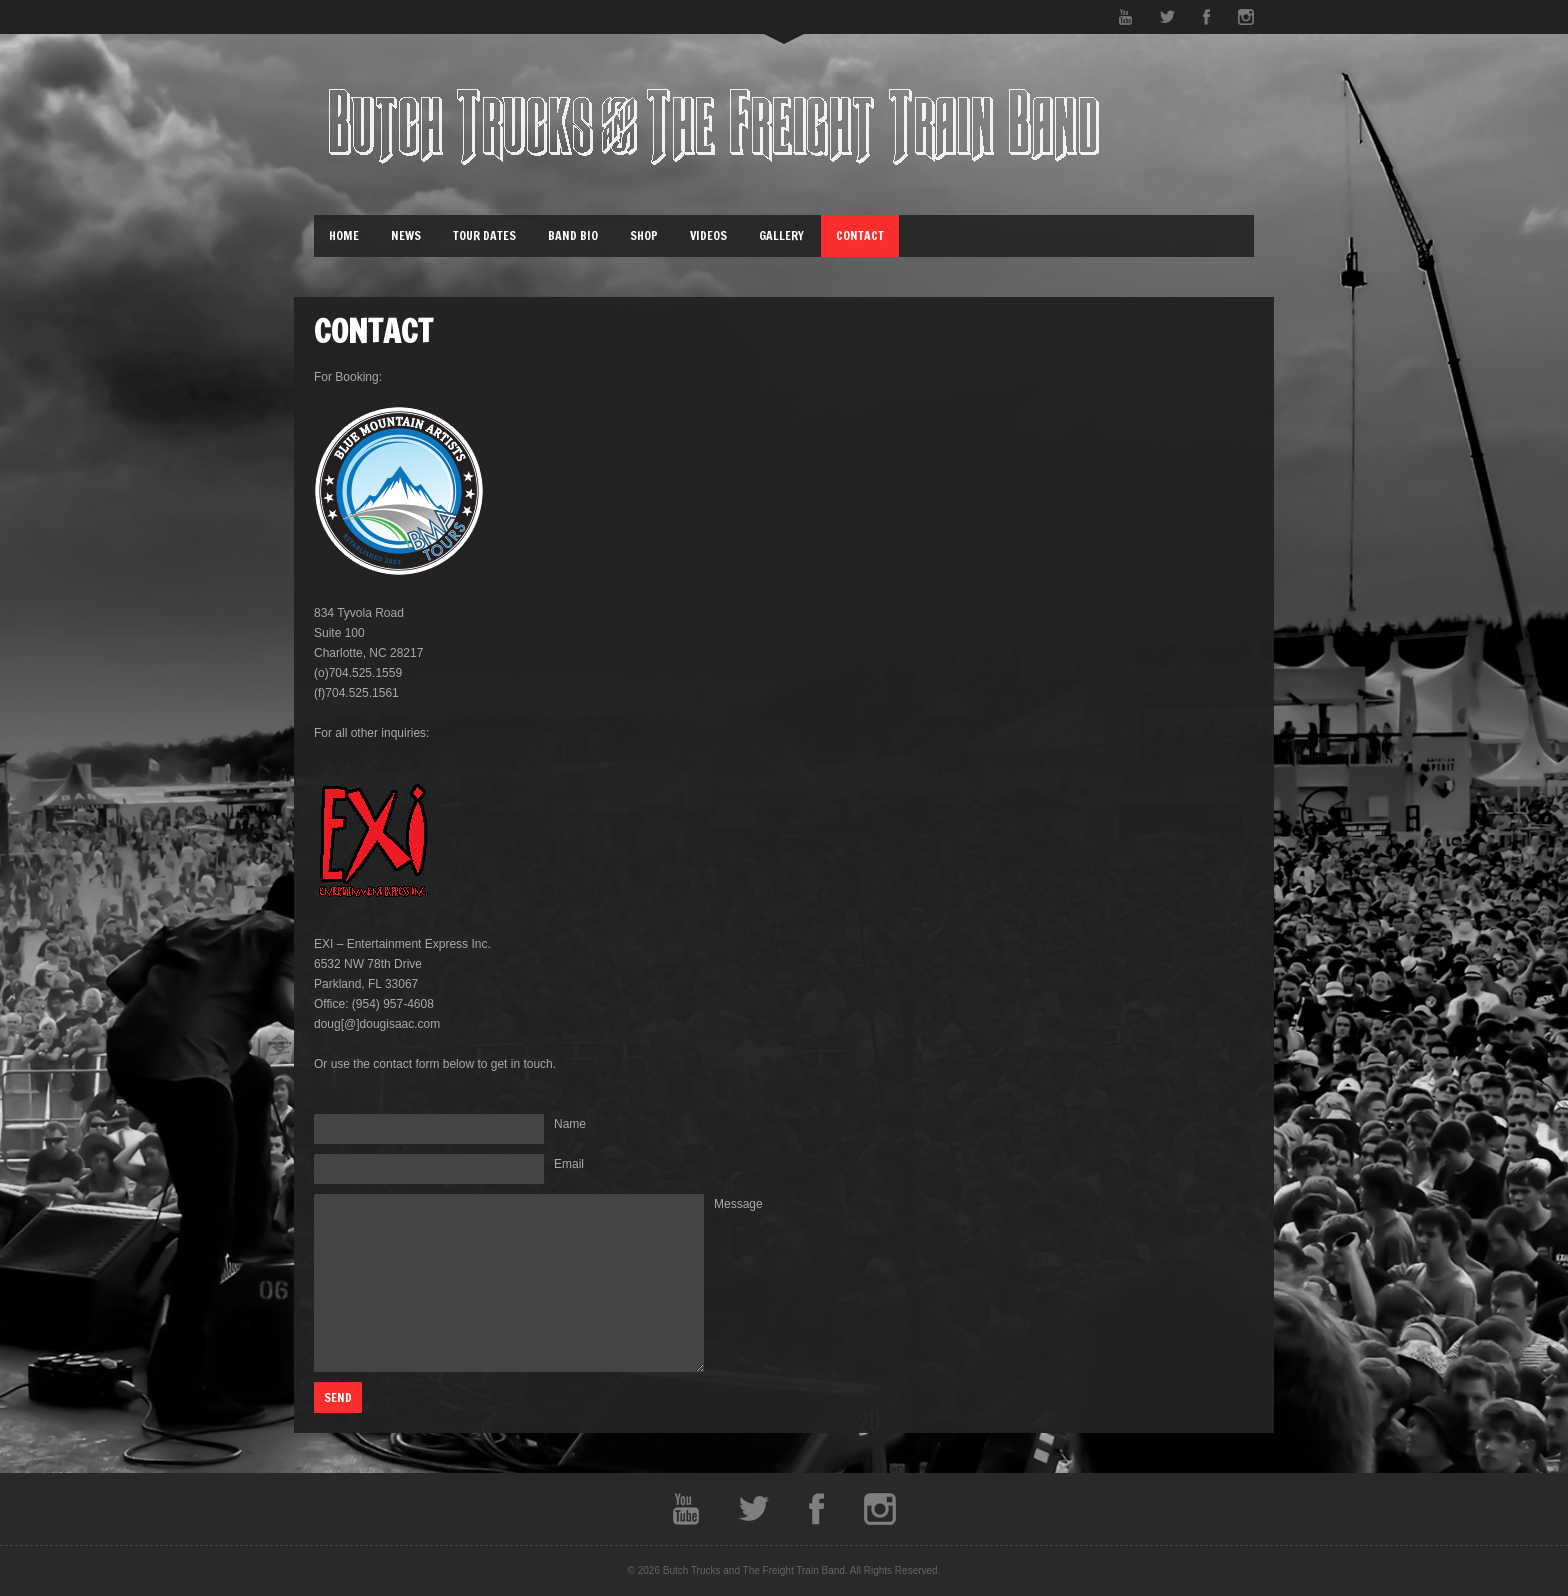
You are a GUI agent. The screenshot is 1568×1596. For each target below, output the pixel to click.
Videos (708, 235)
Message (738, 1204)
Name (570, 1124)
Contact (860, 235)
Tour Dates (484, 235)
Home (344, 235)
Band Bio (573, 235)
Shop (644, 235)
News (406, 235)
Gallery (781, 235)
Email (569, 1164)
